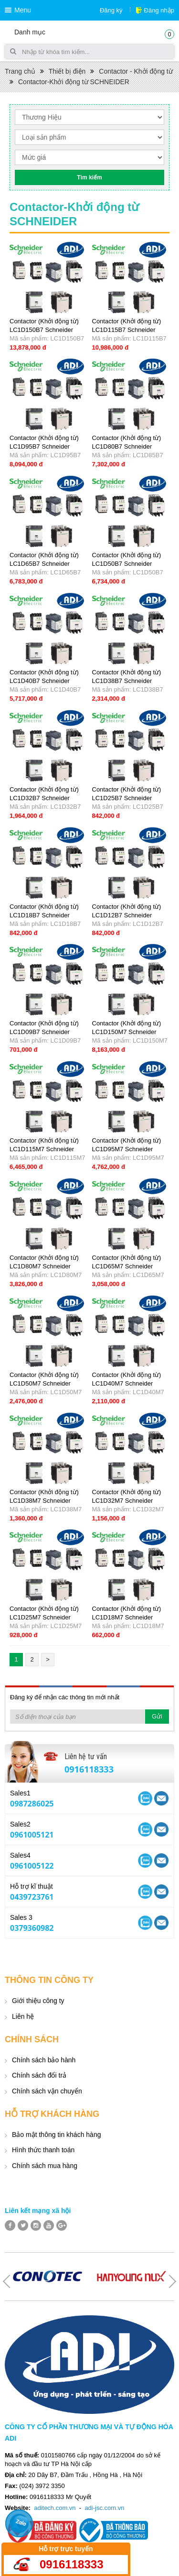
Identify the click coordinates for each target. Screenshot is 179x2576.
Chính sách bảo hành (43, 2060)
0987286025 (31, 1803)
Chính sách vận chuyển (47, 2091)
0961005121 (31, 1834)
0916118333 (89, 1769)
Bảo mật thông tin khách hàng (56, 2134)
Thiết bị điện (67, 71)
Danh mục (29, 32)
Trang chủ (20, 71)
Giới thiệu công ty (38, 2000)
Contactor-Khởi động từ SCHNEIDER (73, 82)
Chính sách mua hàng (44, 2165)
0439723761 (31, 1897)
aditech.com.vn (54, 2507)
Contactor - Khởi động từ (135, 71)
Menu (22, 10)
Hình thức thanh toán (43, 2150)
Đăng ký (111, 10)
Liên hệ (23, 2016)
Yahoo (145, 1798)
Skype (161, 1798)
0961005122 (31, 1865)
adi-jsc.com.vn (104, 2507)
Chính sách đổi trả (39, 2075)
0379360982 (31, 1928)
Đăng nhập (159, 10)
